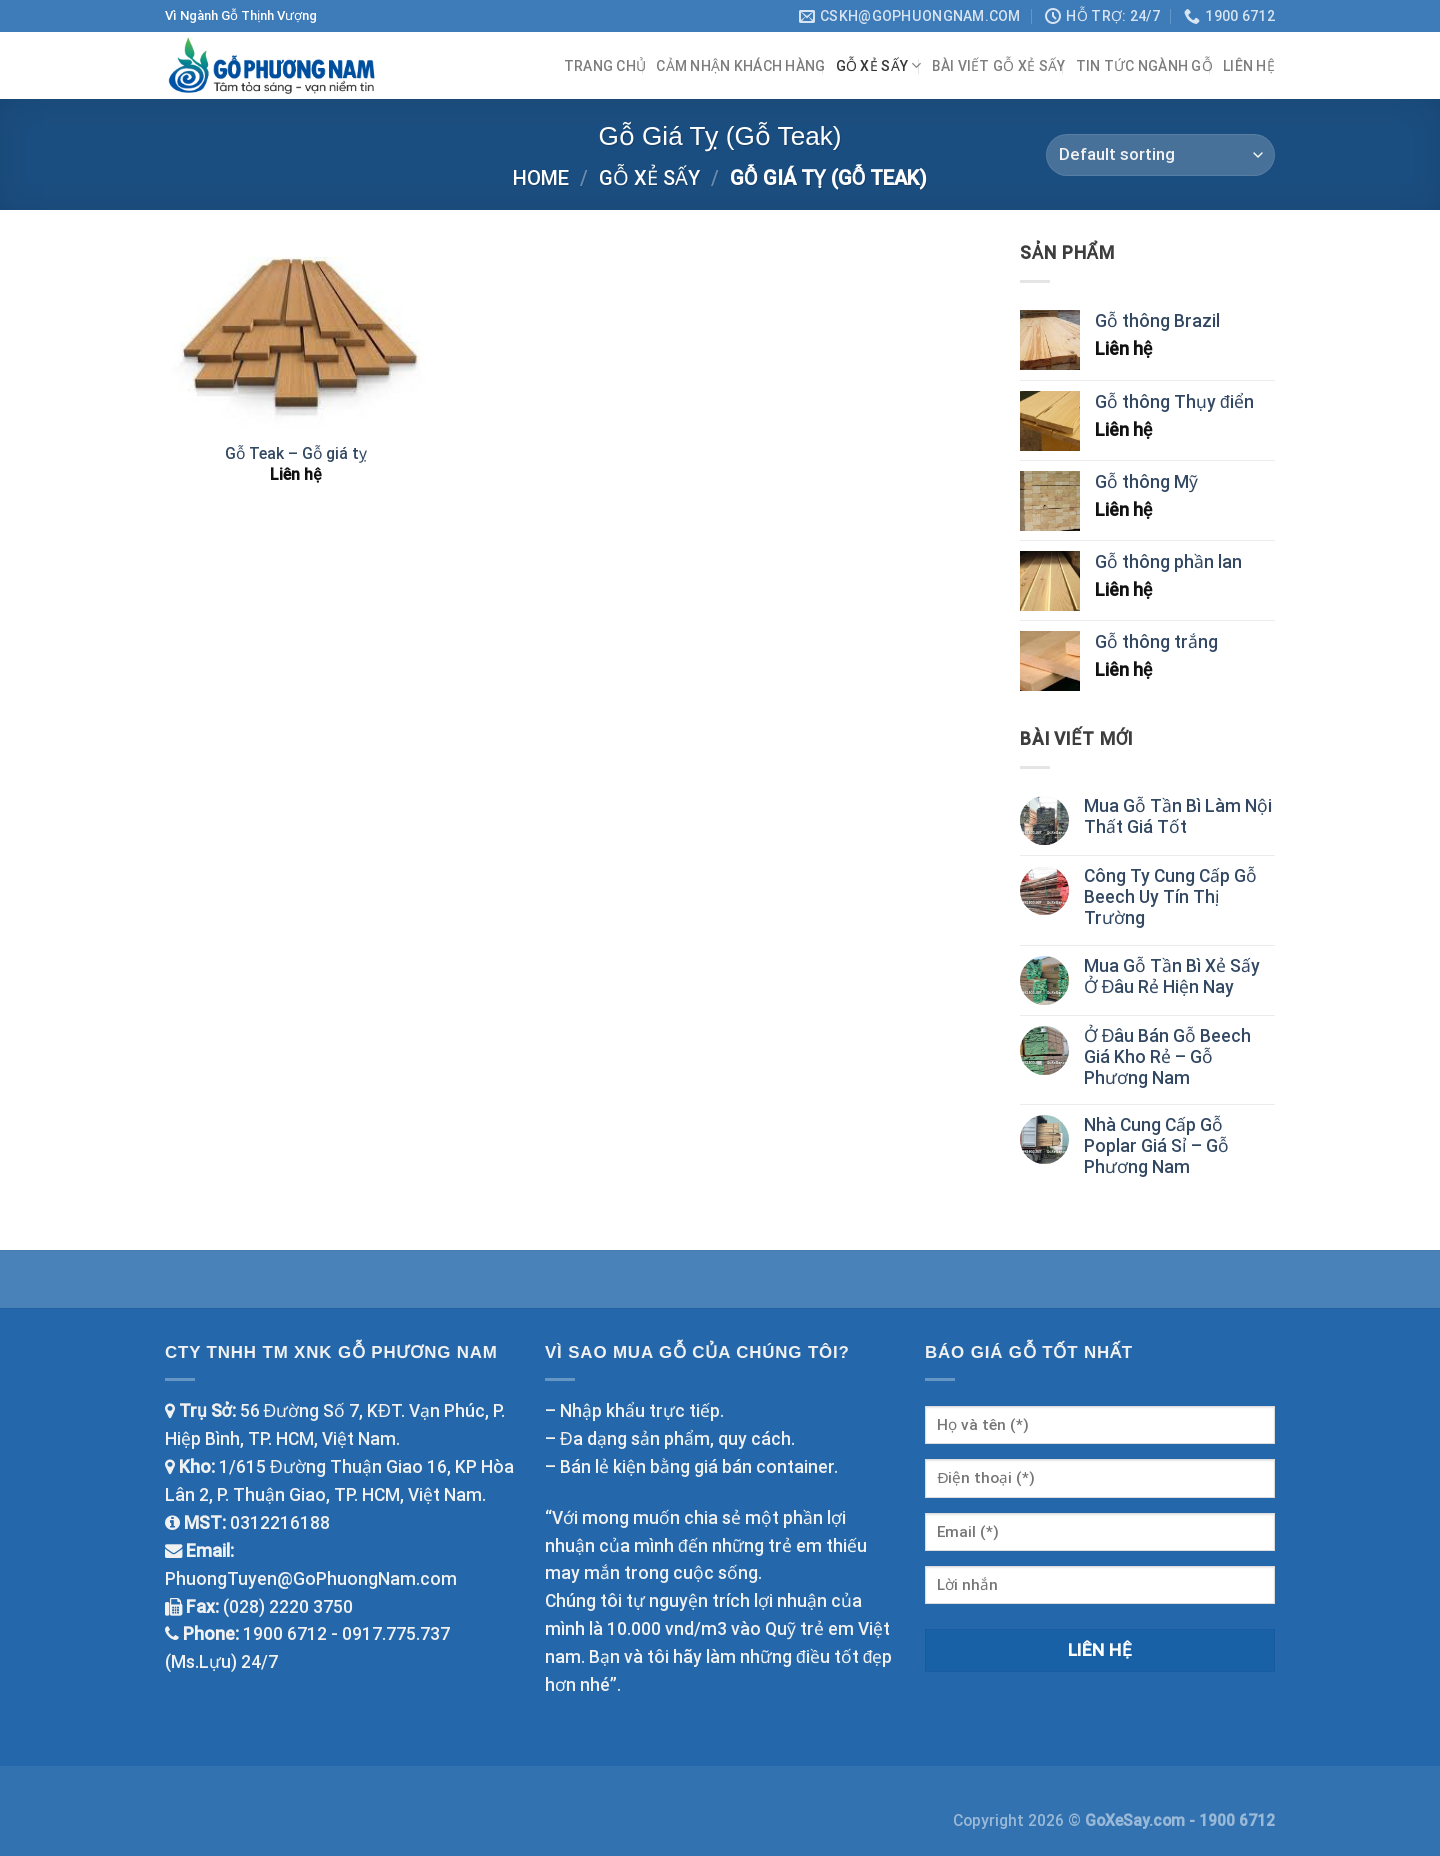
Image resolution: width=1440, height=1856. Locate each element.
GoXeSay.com (1137, 1820)
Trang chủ (605, 66)
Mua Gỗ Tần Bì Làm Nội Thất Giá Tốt (1178, 816)
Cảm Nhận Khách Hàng (740, 66)
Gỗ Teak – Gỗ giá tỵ (296, 453)
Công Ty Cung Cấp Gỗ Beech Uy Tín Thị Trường (1170, 897)
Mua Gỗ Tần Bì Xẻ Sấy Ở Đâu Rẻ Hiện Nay (1172, 976)
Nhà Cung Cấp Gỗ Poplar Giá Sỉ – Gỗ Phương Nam (1156, 1146)
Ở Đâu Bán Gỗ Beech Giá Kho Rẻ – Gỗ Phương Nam (1168, 1057)
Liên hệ (1249, 66)
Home (541, 178)
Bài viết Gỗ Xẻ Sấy (999, 66)
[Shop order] (1160, 155)
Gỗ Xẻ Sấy (879, 65)
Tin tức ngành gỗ (1144, 66)
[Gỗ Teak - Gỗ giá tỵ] (296, 334)
